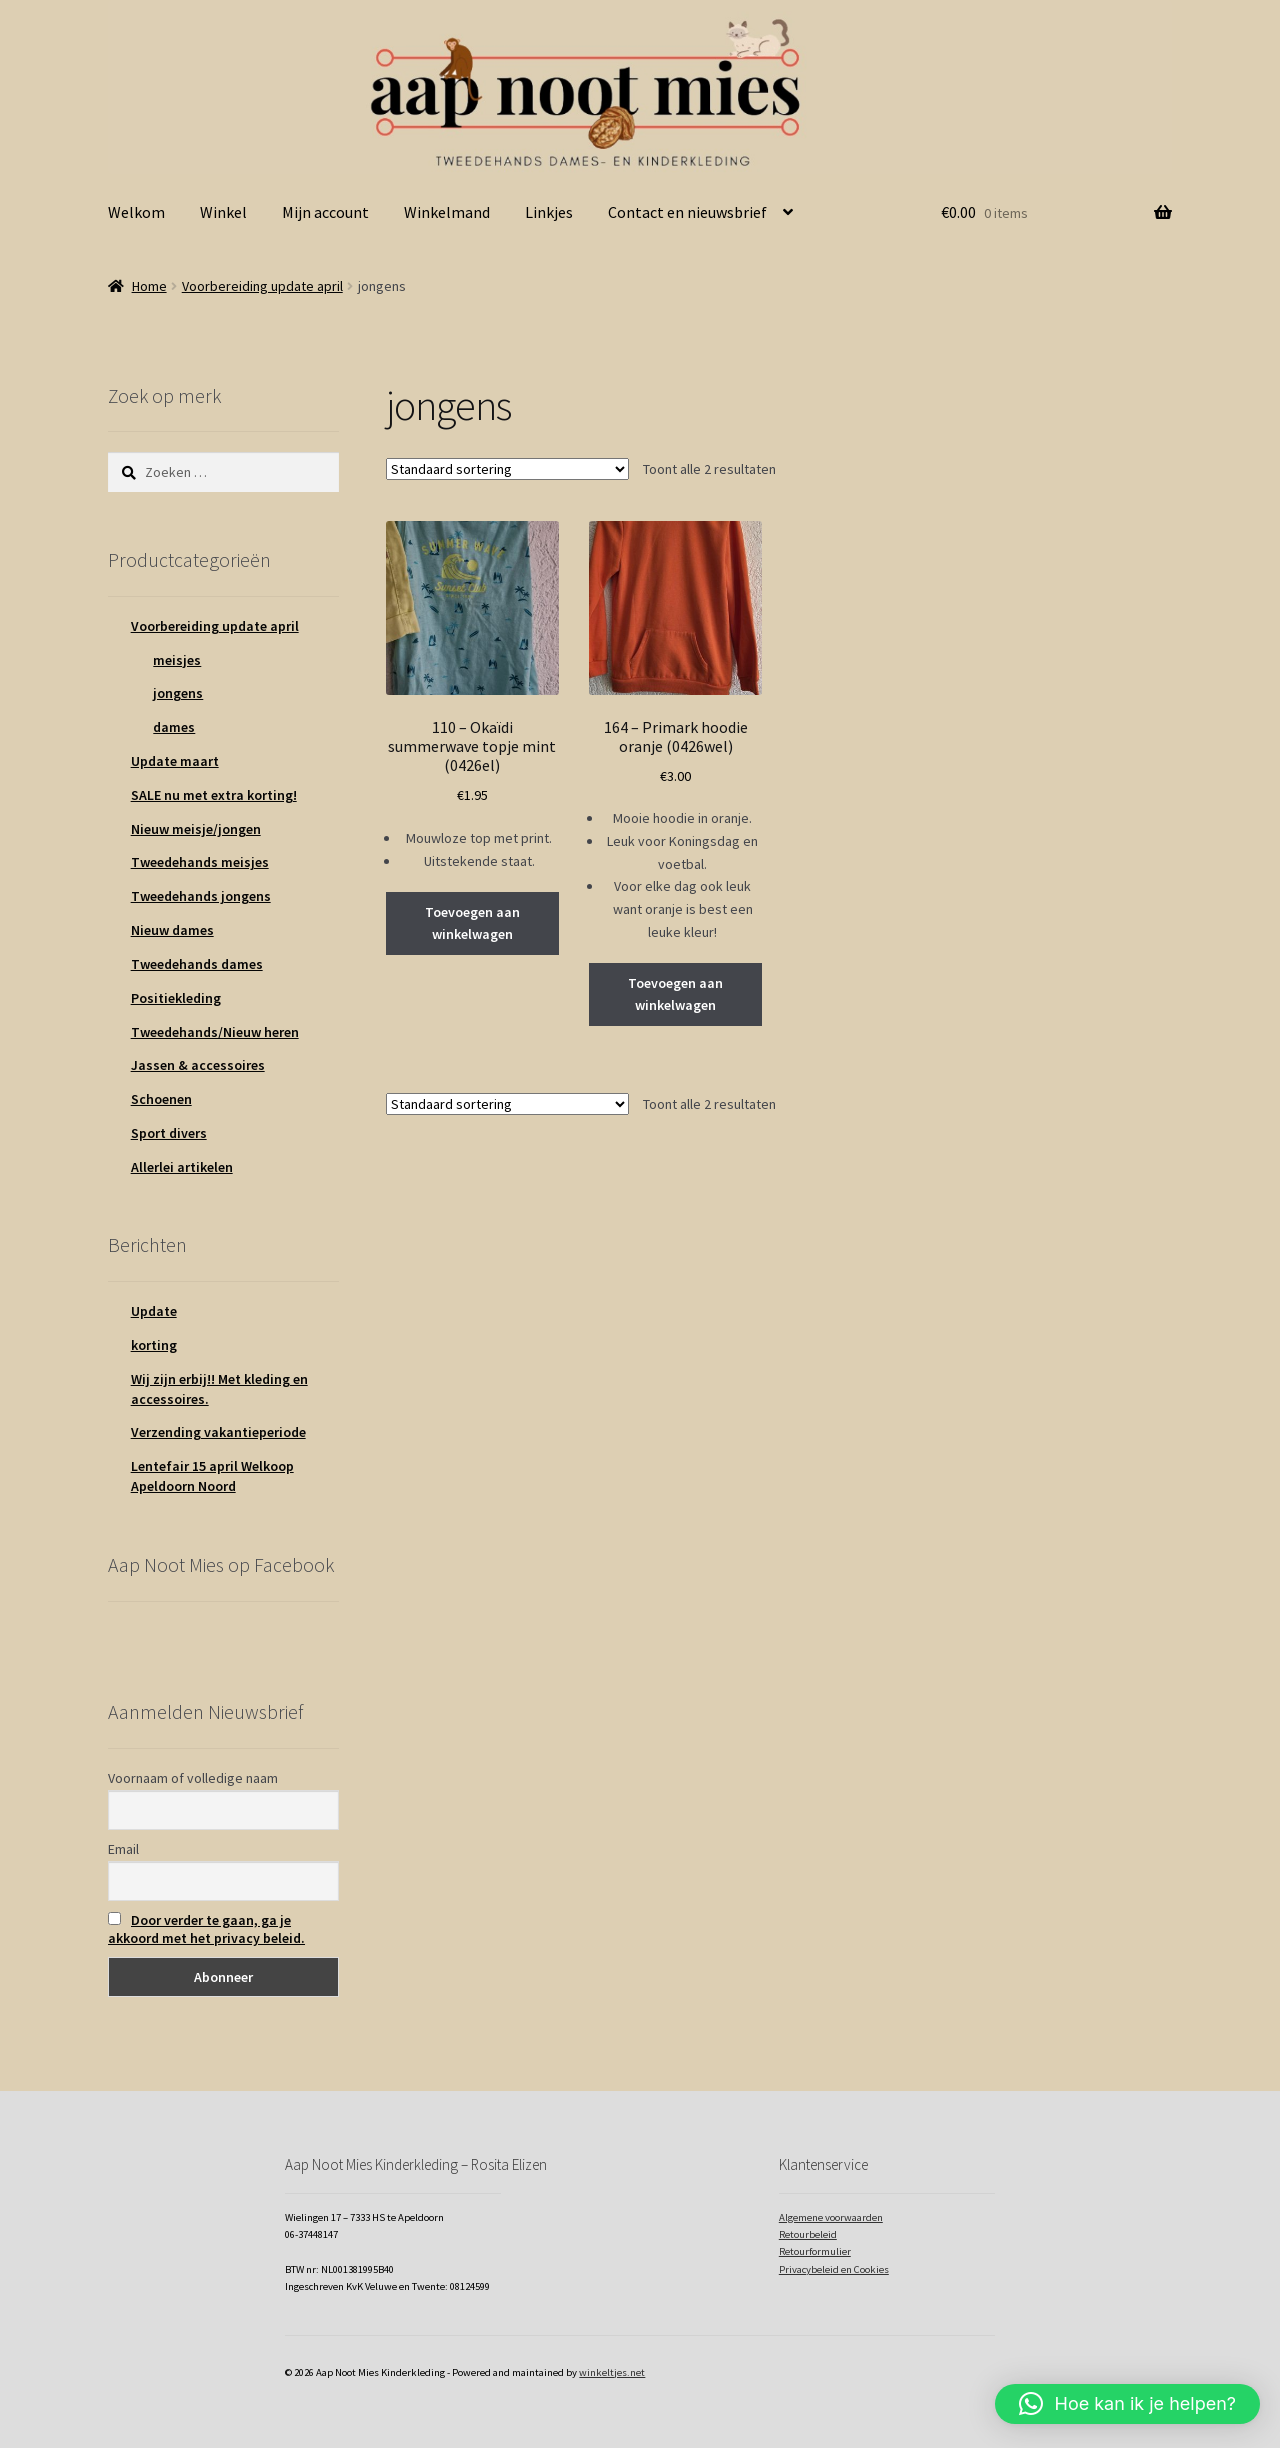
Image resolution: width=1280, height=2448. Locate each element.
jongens (178, 693)
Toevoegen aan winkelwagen (472, 923)
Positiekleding (176, 998)
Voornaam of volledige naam (193, 1778)
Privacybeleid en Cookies (834, 2269)
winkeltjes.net (612, 2372)
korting (154, 1345)
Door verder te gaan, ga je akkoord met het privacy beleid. (206, 1929)
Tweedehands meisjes (200, 862)
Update (154, 1311)
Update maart (175, 761)
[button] (1127, 2404)
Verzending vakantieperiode (218, 1432)
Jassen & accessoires (198, 1065)
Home (149, 286)
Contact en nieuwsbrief (687, 212)
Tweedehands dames (197, 964)
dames (174, 727)
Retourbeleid (808, 2234)
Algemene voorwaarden (831, 2217)
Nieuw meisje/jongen (196, 829)
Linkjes (549, 212)
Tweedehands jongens (201, 896)
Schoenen (161, 1099)
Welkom (136, 212)
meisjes (177, 660)
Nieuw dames (172, 930)
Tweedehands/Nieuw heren (215, 1032)
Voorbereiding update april (262, 286)
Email (123, 1849)
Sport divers (169, 1133)
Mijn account (325, 212)
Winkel (223, 212)
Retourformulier (815, 2251)
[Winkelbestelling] (507, 469)
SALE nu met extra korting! (214, 795)
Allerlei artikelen (182, 1167)
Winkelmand (447, 212)
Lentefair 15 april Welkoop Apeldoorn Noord (212, 1476)
